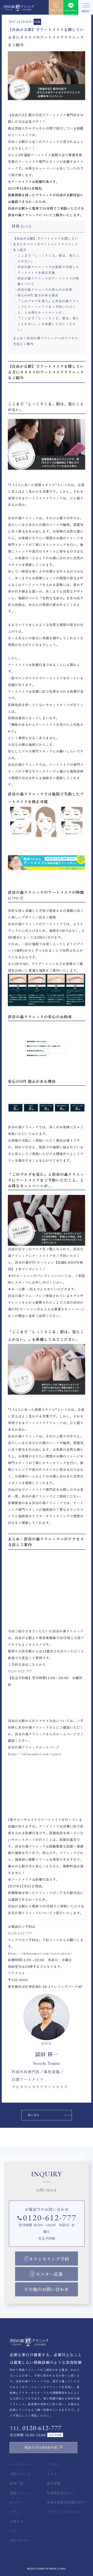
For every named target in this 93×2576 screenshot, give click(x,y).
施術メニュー (20, 2492)
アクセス (53, 2464)
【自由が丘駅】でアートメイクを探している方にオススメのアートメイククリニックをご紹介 (45, 244)
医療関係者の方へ (60, 2492)
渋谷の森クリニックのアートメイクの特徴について (48, 281)
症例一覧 (16, 2483)
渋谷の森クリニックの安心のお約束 (44, 289)
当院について (20, 2473)
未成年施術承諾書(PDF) (66, 2502)
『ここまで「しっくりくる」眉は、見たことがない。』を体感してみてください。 (48, 324)
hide (25, 226)
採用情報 (53, 2483)
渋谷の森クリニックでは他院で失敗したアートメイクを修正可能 (48, 270)
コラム (15, 2511)
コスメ (15, 2530)
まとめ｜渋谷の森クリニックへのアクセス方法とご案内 (45, 341)
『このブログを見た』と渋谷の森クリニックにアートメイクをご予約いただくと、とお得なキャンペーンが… (48, 307)
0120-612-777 (20, 1671)
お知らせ (16, 2521)
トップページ (20, 2464)
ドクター (53, 2473)
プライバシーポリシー (64, 2511)
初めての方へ (20, 2540)
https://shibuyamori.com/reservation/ (40, 1953)
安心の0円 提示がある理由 (37, 295)
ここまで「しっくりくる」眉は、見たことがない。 (48, 258)
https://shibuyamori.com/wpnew (35, 1753)
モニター (16, 2502)
